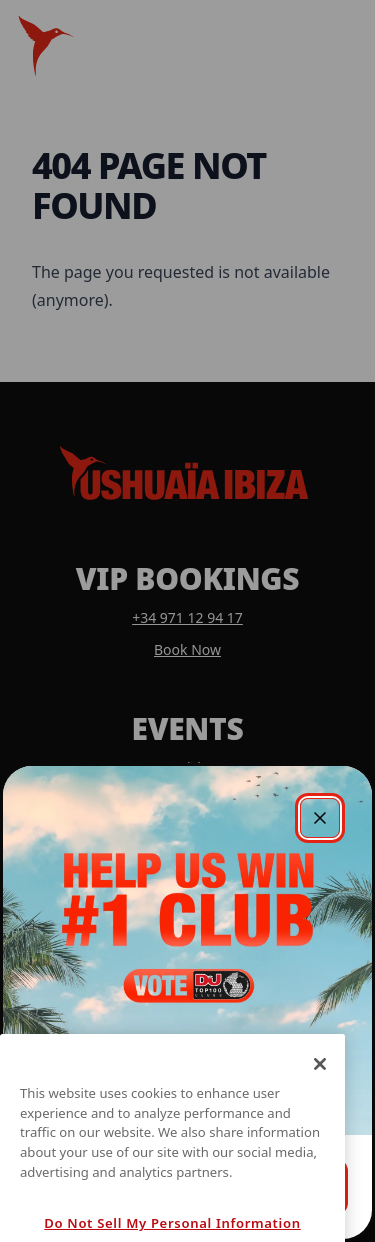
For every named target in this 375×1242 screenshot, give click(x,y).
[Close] (320, 1081)
